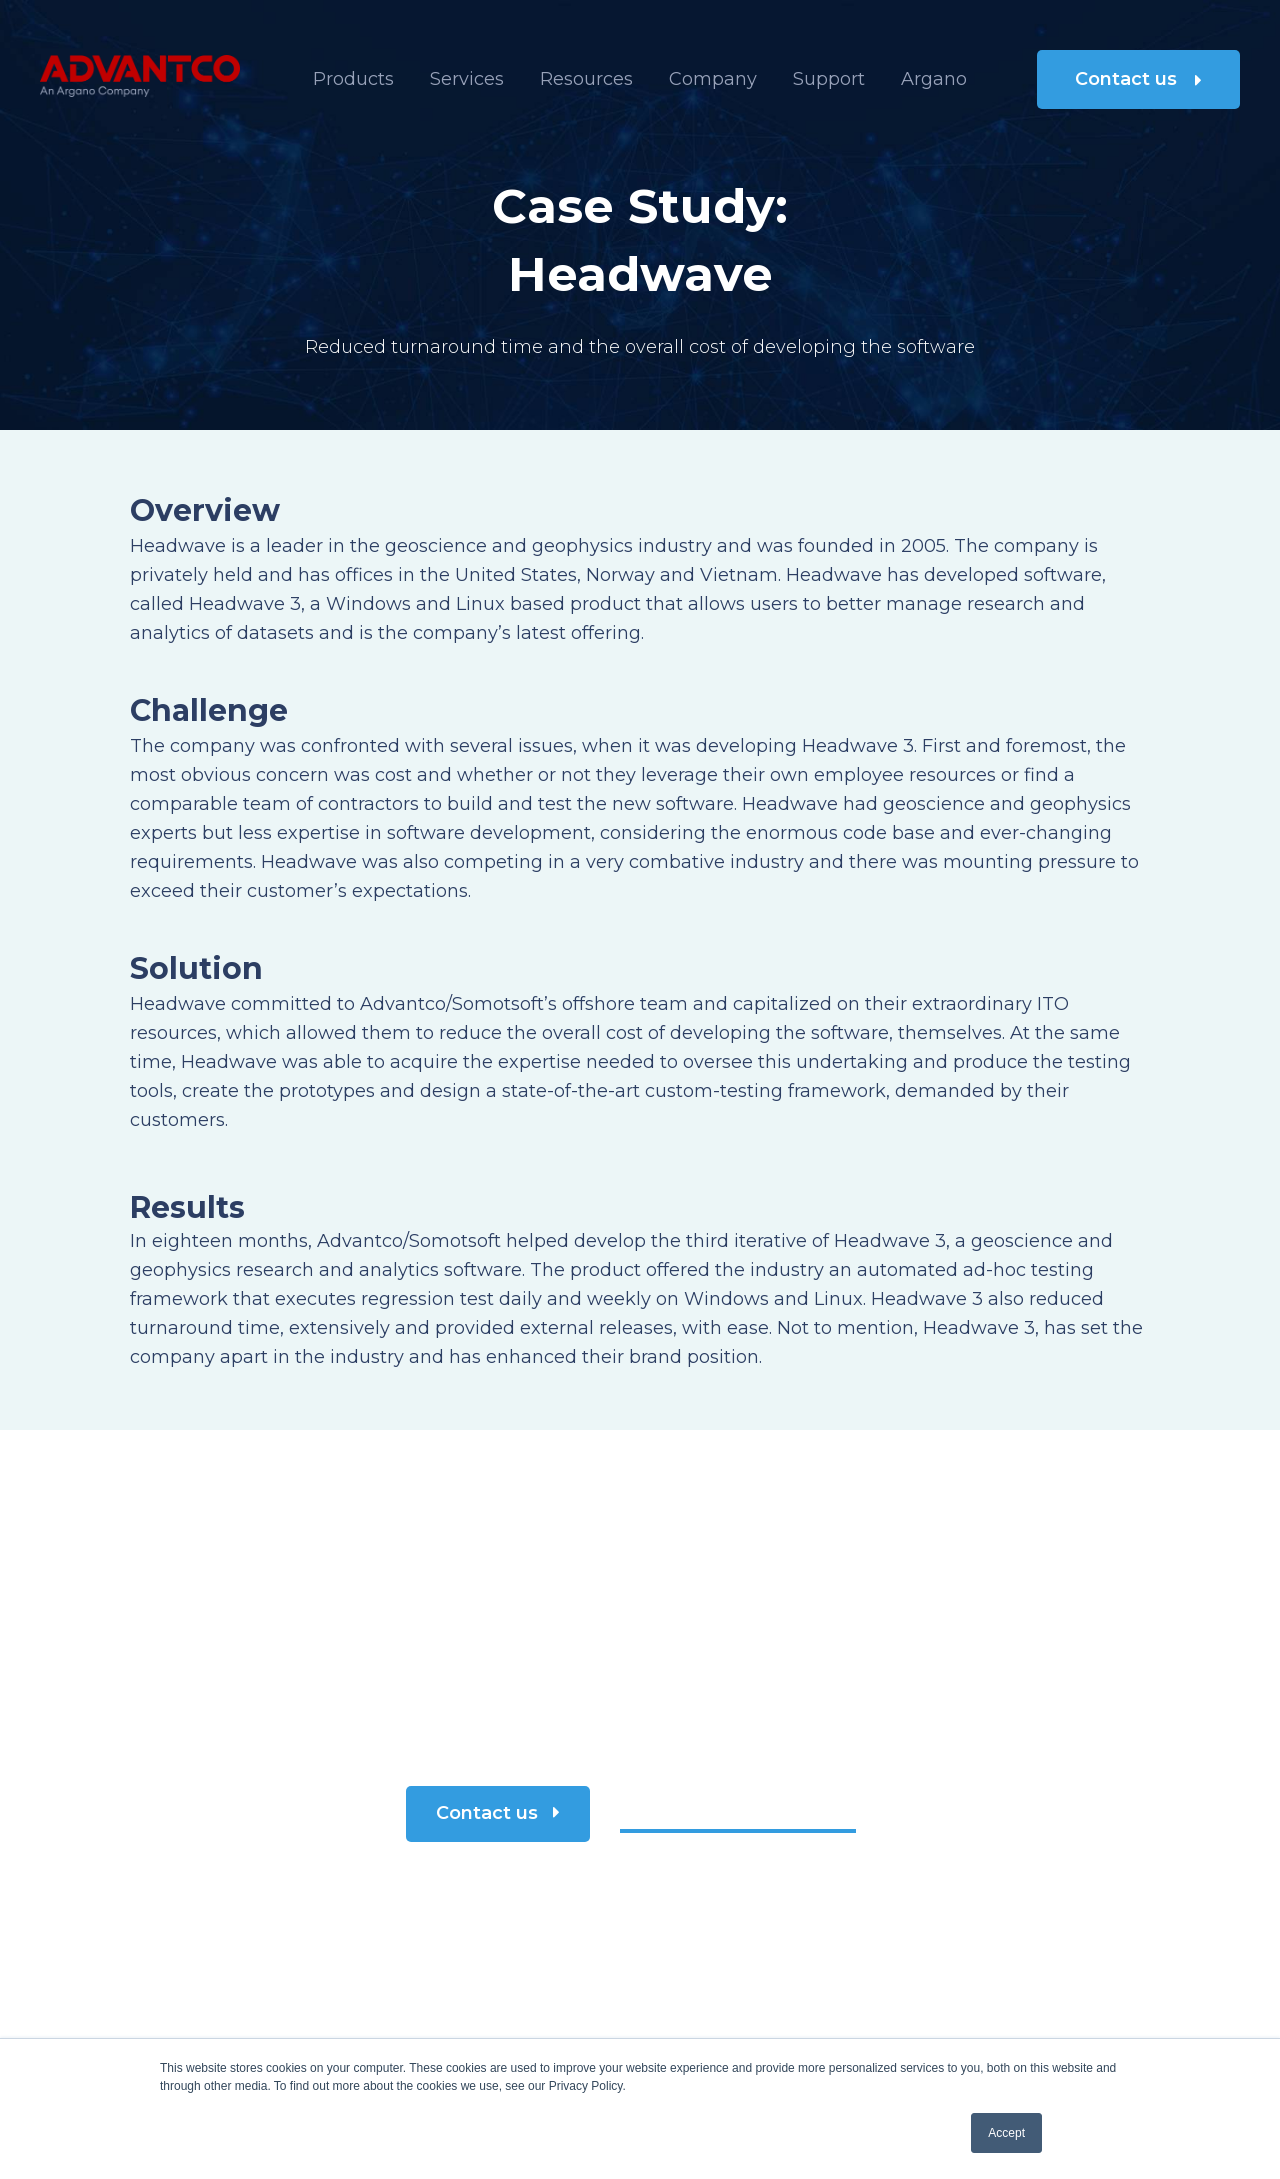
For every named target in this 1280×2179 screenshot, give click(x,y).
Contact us (1138, 79)
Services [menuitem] (467, 79)
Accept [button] (1006, 2133)
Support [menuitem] (829, 79)
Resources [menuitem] (586, 79)
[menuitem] (934, 79)
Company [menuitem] (713, 79)
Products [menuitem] (353, 79)
